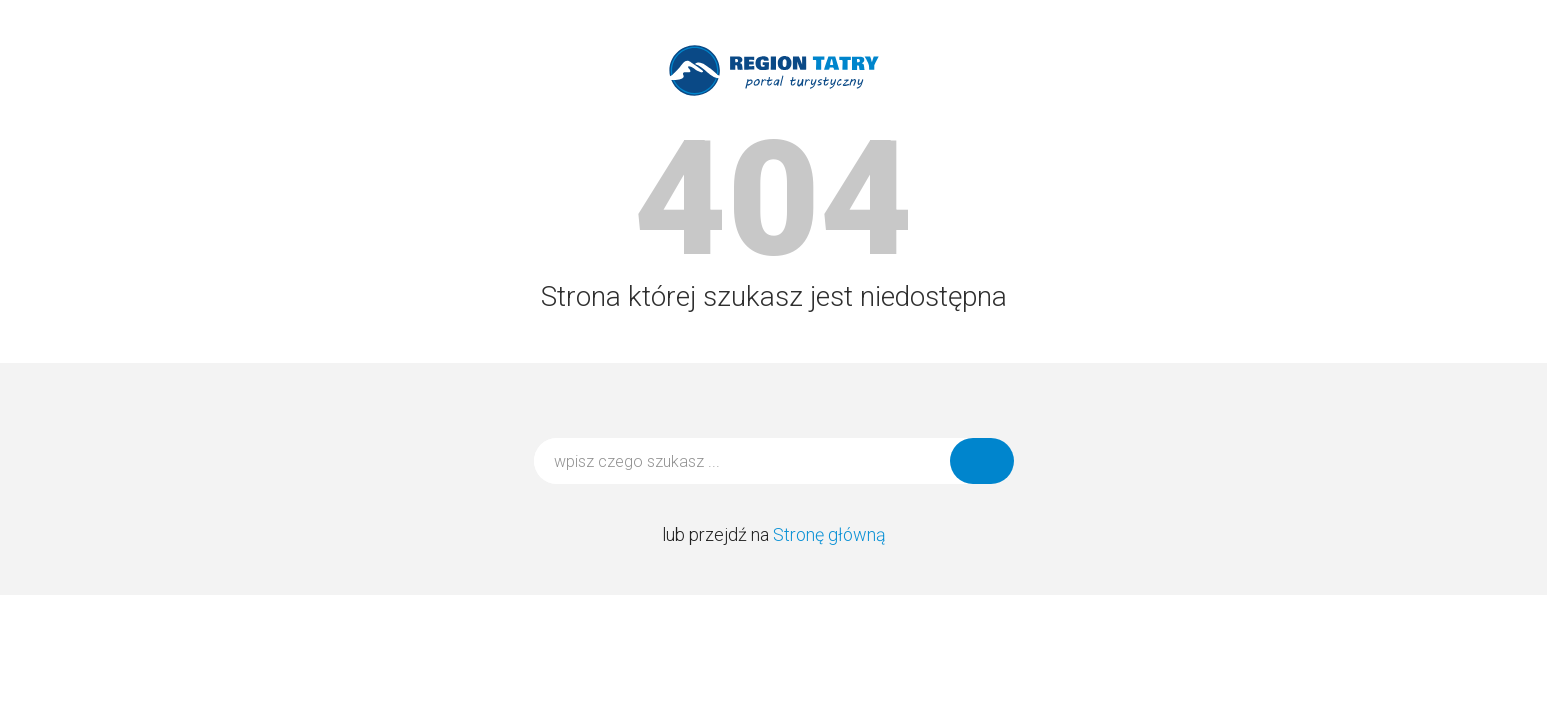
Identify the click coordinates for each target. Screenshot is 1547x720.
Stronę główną (829, 534)
